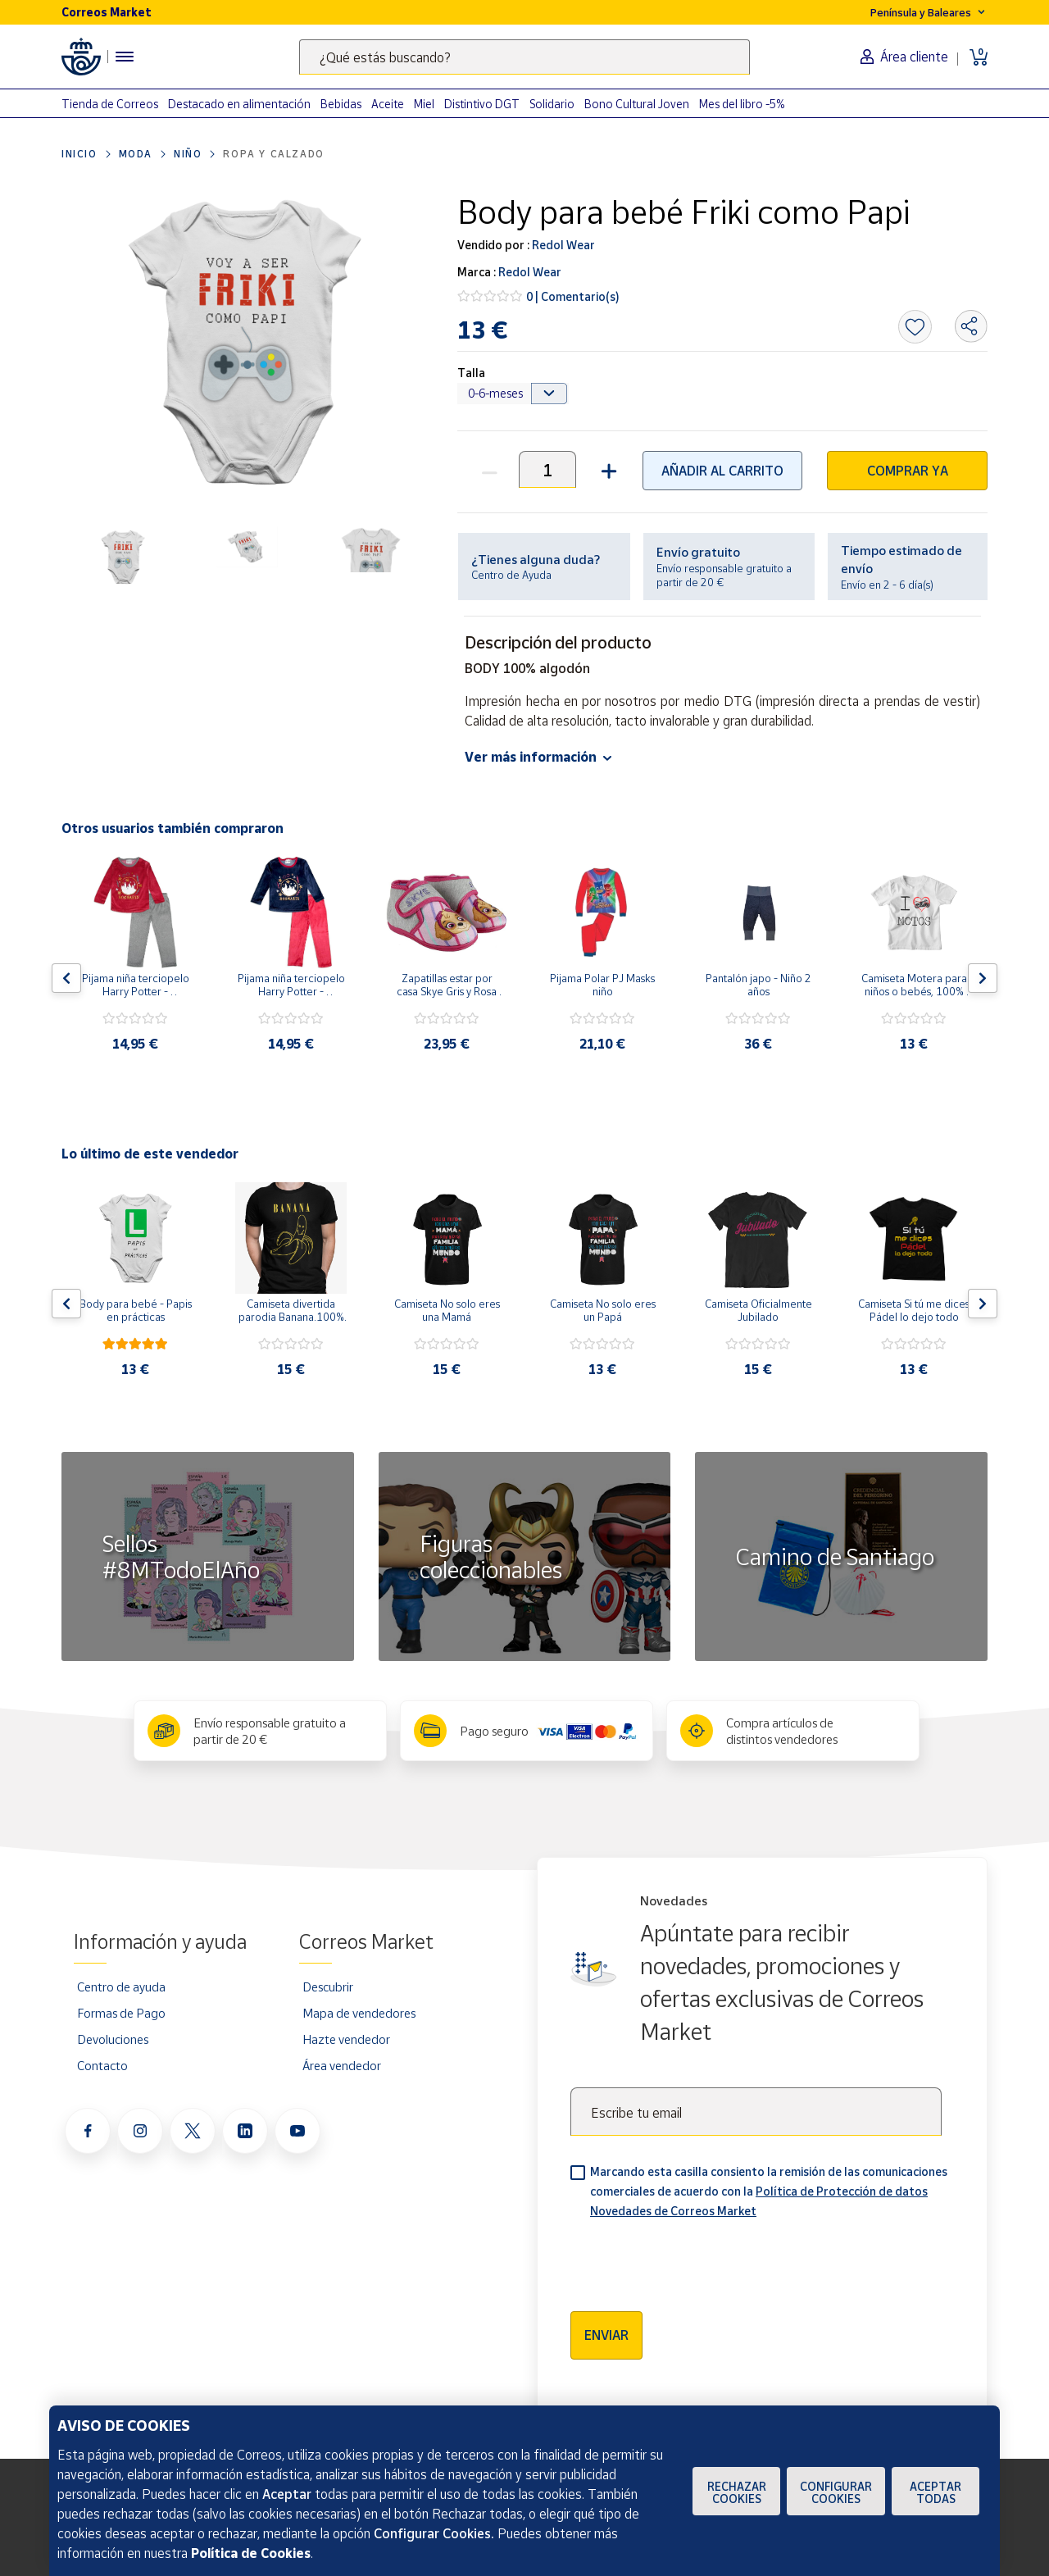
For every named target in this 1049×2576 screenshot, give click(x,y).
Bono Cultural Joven (636, 104)
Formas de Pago (121, 2012)
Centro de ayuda (121, 1986)
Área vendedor (341, 2065)
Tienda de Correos (109, 104)
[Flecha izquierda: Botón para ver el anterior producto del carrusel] (66, 978)
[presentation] (695, 2260)
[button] (607, 469)
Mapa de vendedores (359, 2012)
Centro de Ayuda (511, 574)
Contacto (102, 2065)
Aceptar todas (935, 2492)
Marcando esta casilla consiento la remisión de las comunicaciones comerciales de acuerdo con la (768, 2191)
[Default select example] (513, 393)
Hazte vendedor (346, 2039)
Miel (424, 104)
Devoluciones (112, 2039)
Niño (188, 154)
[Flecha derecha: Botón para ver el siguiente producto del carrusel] (982, 978)
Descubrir (327, 1986)
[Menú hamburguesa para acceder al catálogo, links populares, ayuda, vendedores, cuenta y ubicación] (124, 56)
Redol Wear (562, 245)
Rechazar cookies (736, 2492)
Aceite (387, 104)
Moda (135, 154)
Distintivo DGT (482, 104)
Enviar (606, 2335)
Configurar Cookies (836, 2492)
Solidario (551, 104)
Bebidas (340, 104)
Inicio (79, 154)
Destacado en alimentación (239, 104)
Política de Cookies (251, 2553)
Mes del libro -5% (742, 104)
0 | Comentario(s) (573, 296)
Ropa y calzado (273, 154)
